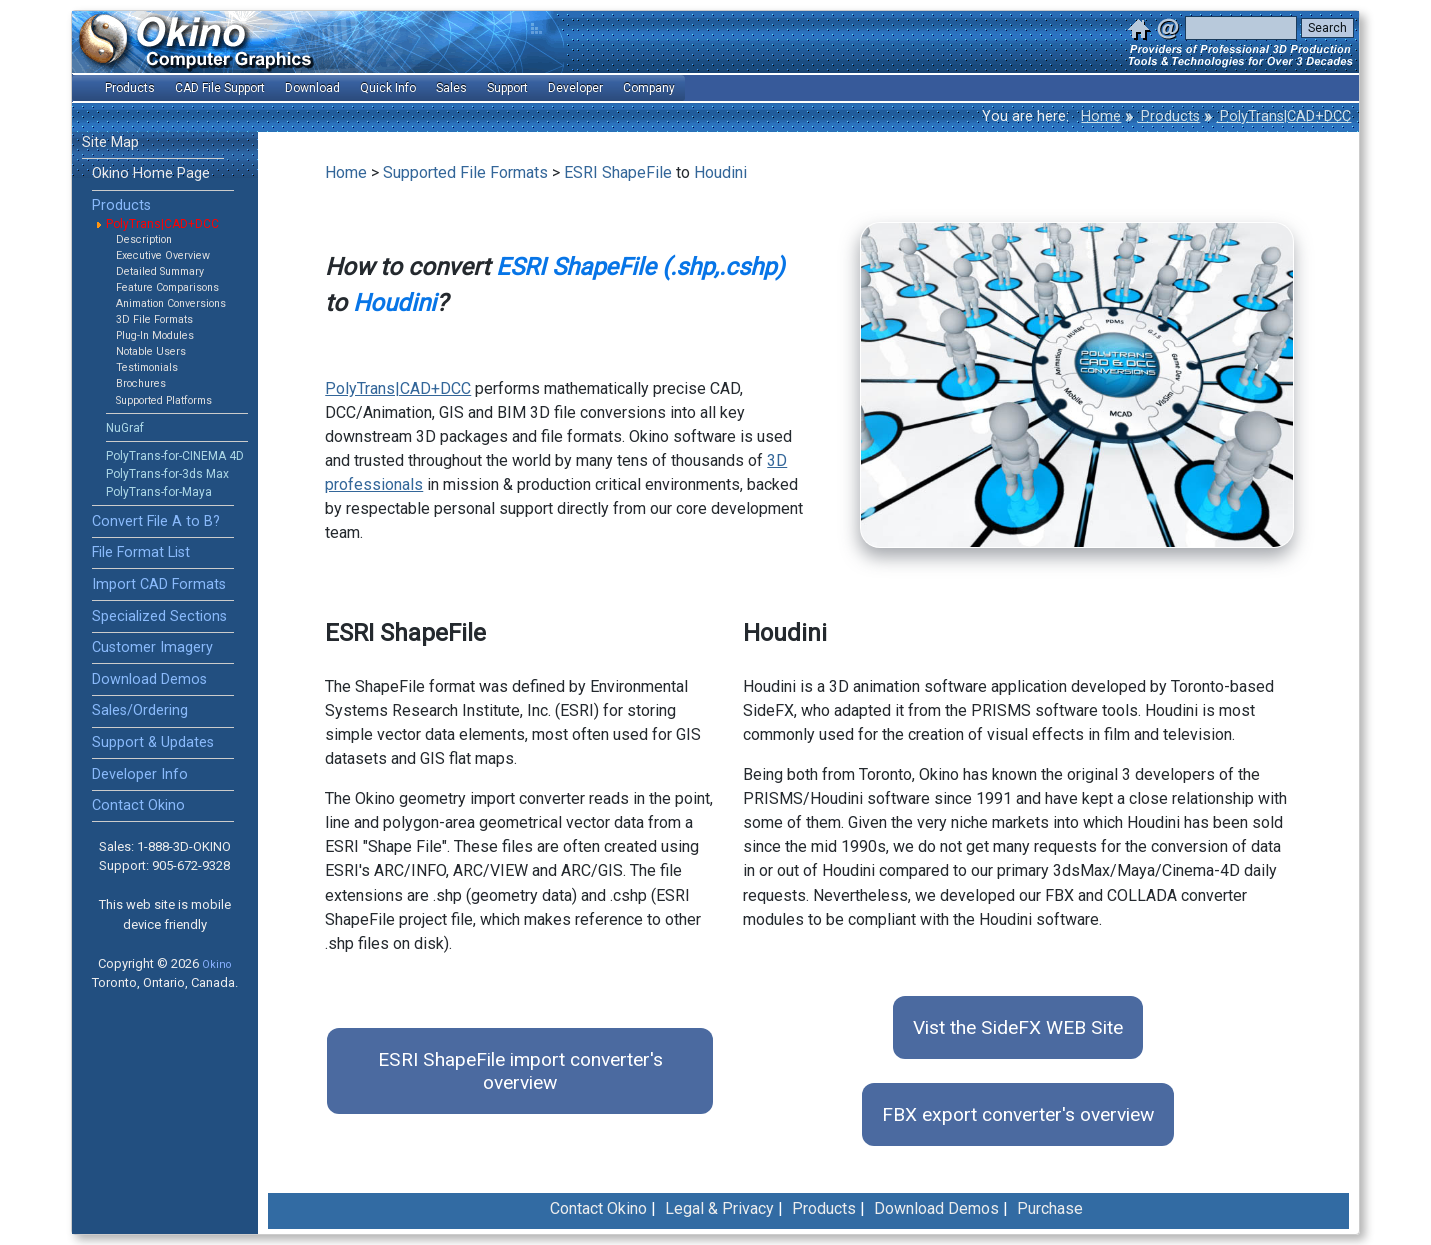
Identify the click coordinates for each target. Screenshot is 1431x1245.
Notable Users (151, 351)
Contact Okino (138, 805)
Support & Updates (153, 742)
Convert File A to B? (156, 521)
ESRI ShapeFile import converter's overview (520, 1071)
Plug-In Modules (155, 335)
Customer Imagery (152, 647)
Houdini (720, 172)
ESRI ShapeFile (618, 172)
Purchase (1050, 1208)
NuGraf (125, 428)
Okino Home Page (151, 173)
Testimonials (147, 367)
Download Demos (149, 679)
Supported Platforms (164, 400)
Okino (216, 964)
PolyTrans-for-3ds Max (167, 474)
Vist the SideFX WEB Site (1018, 1027)
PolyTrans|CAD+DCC (1283, 116)
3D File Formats (154, 319)
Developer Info (140, 774)
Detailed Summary (160, 271)
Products (1168, 116)
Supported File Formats (465, 172)
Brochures (141, 383)
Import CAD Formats (159, 584)
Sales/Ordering (140, 710)
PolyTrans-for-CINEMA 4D (175, 456)
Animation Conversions (171, 303)
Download (312, 88)
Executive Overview (163, 255)
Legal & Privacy (719, 1208)
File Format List (141, 552)
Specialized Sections (159, 616)
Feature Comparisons (167, 287)
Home (1101, 116)
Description (144, 239)
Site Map (110, 142)
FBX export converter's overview (1018, 1114)
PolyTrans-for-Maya (159, 492)
